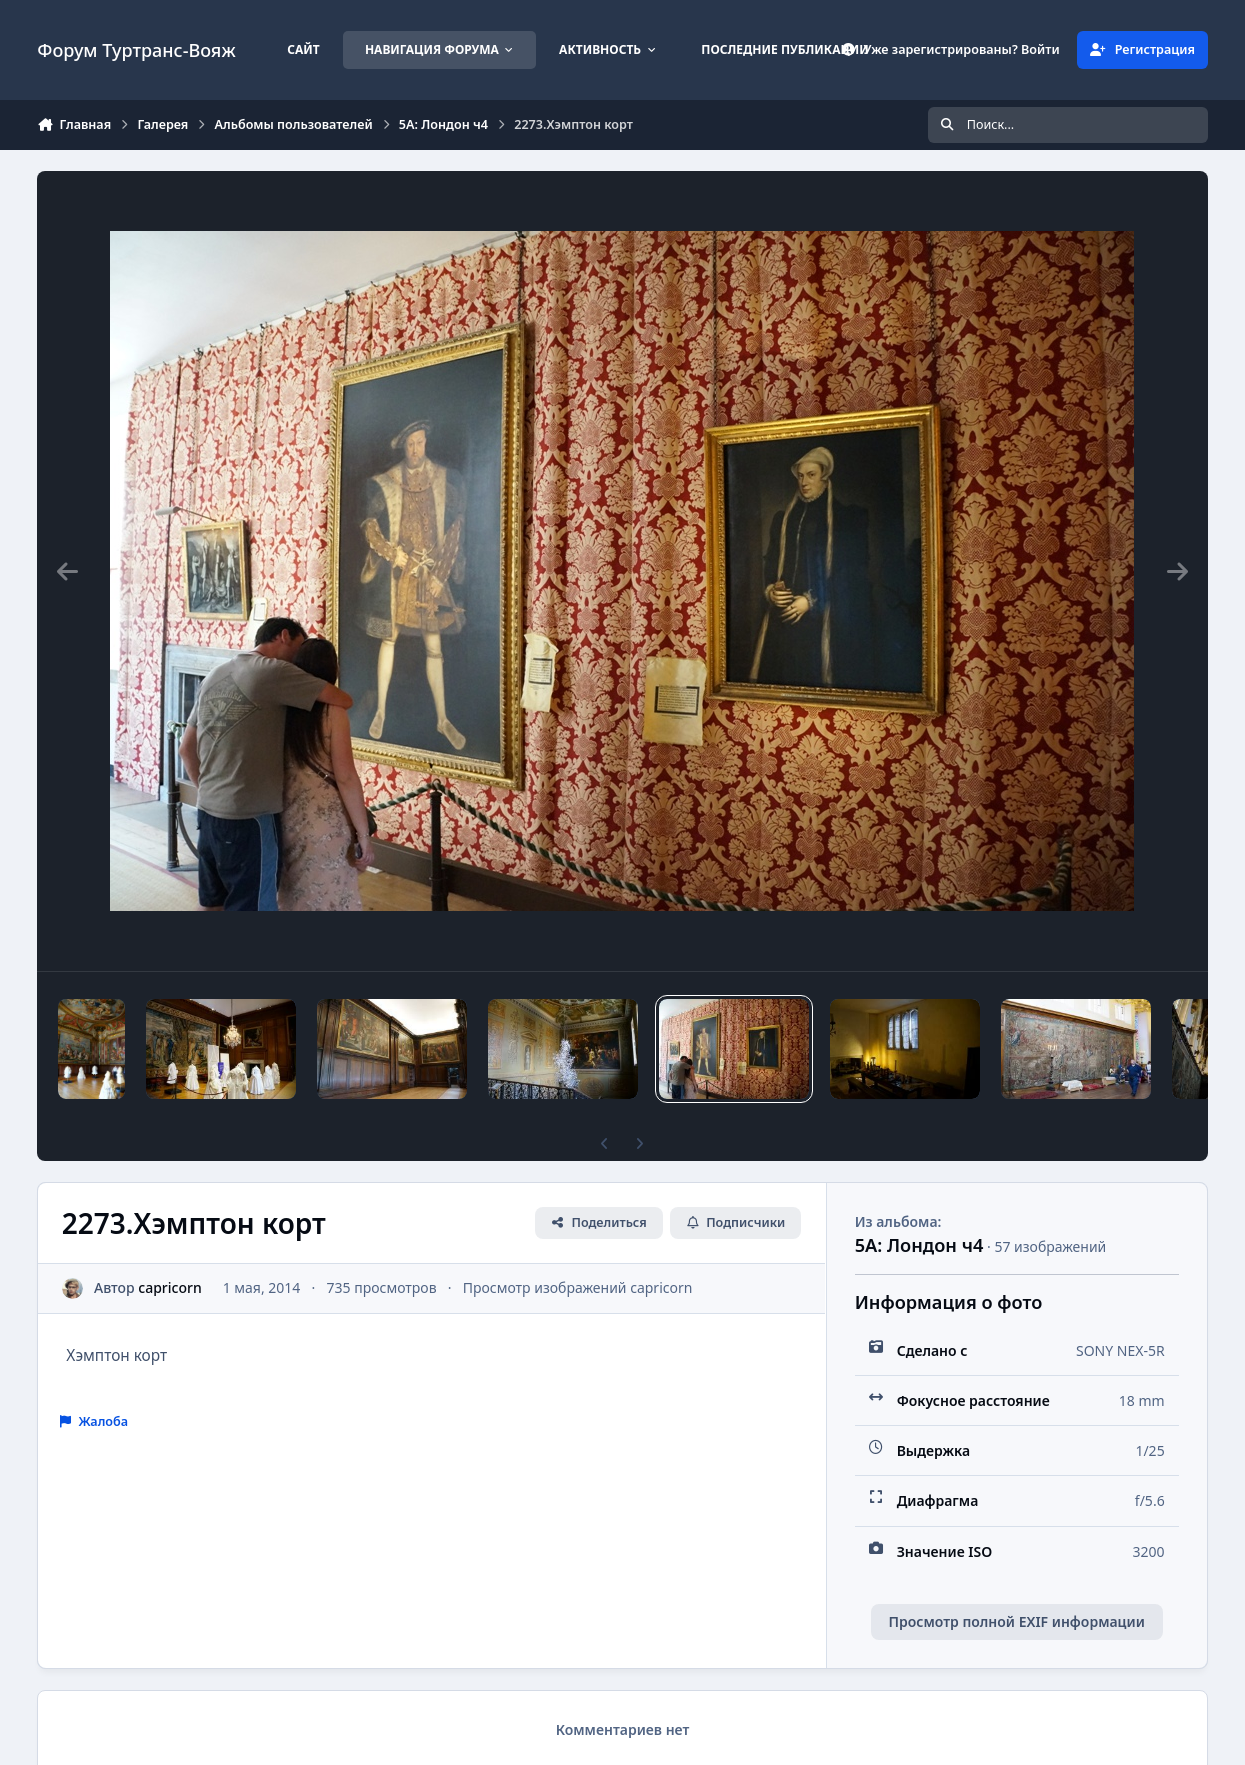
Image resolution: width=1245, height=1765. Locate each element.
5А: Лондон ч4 (919, 1245)
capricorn (170, 1287)
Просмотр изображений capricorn (578, 1287)
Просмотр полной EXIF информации (1016, 1621)
